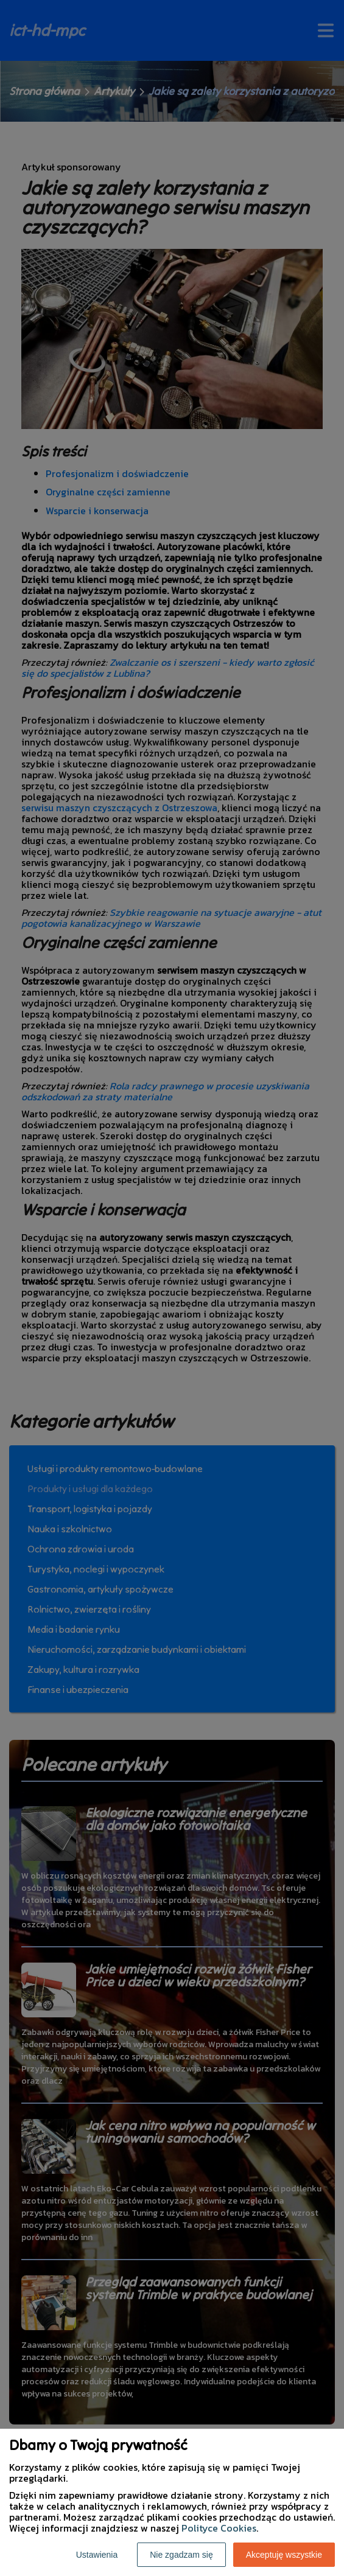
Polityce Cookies (218, 2528)
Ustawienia (97, 2555)
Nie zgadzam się (181, 2555)
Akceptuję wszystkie (284, 2555)
